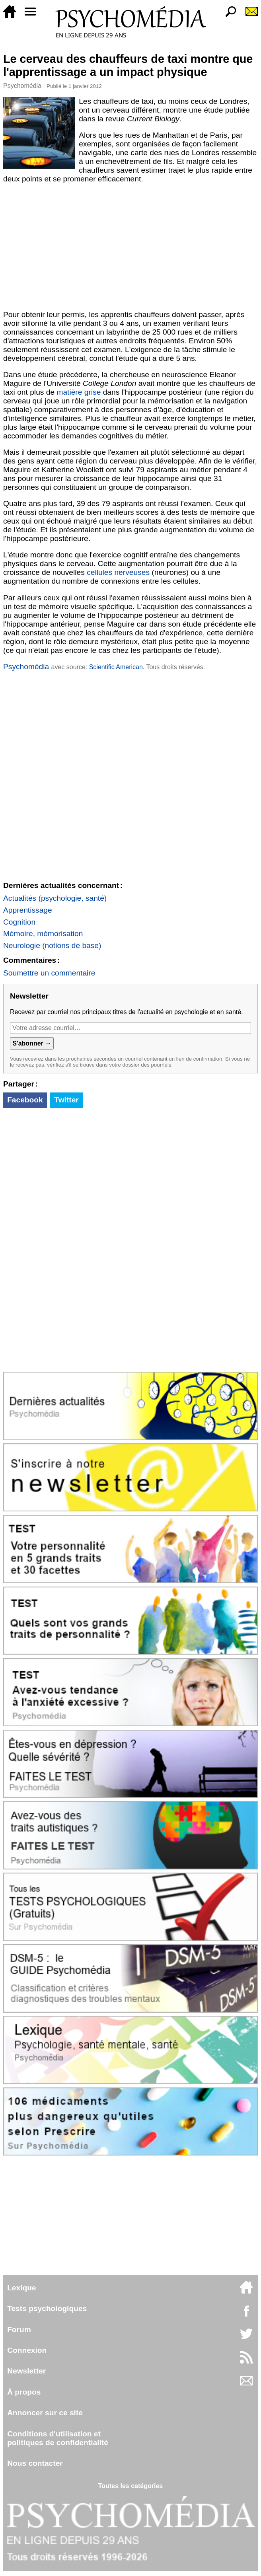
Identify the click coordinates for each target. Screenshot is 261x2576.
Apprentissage (27, 910)
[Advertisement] (130, 247)
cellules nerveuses (118, 572)
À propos (24, 2392)
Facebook (25, 1100)
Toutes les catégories (130, 2486)
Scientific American (116, 667)
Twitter (66, 1100)
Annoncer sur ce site (45, 2413)
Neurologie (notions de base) (52, 945)
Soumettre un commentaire (49, 973)
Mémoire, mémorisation (43, 933)
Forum (19, 2329)
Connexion (27, 2350)
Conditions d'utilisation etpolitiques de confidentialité (57, 2438)
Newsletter (26, 2371)
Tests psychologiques (47, 2308)
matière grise (78, 392)
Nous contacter (35, 2463)
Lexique (21, 2288)
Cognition (19, 922)
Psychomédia (22, 85)
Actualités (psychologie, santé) (55, 898)
